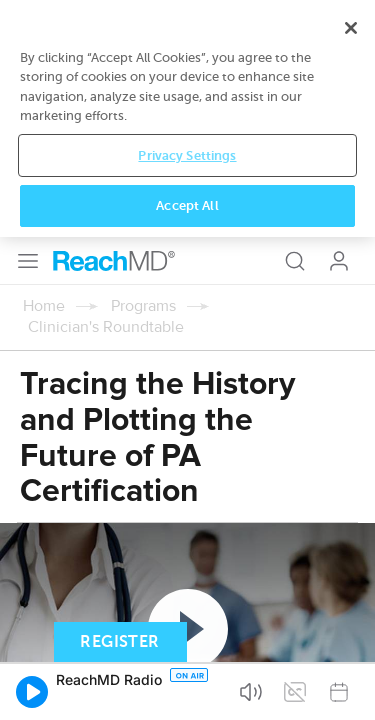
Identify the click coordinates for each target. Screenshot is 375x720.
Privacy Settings (187, 639)
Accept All (187, 690)
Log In (339, 24)
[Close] (351, 512)
